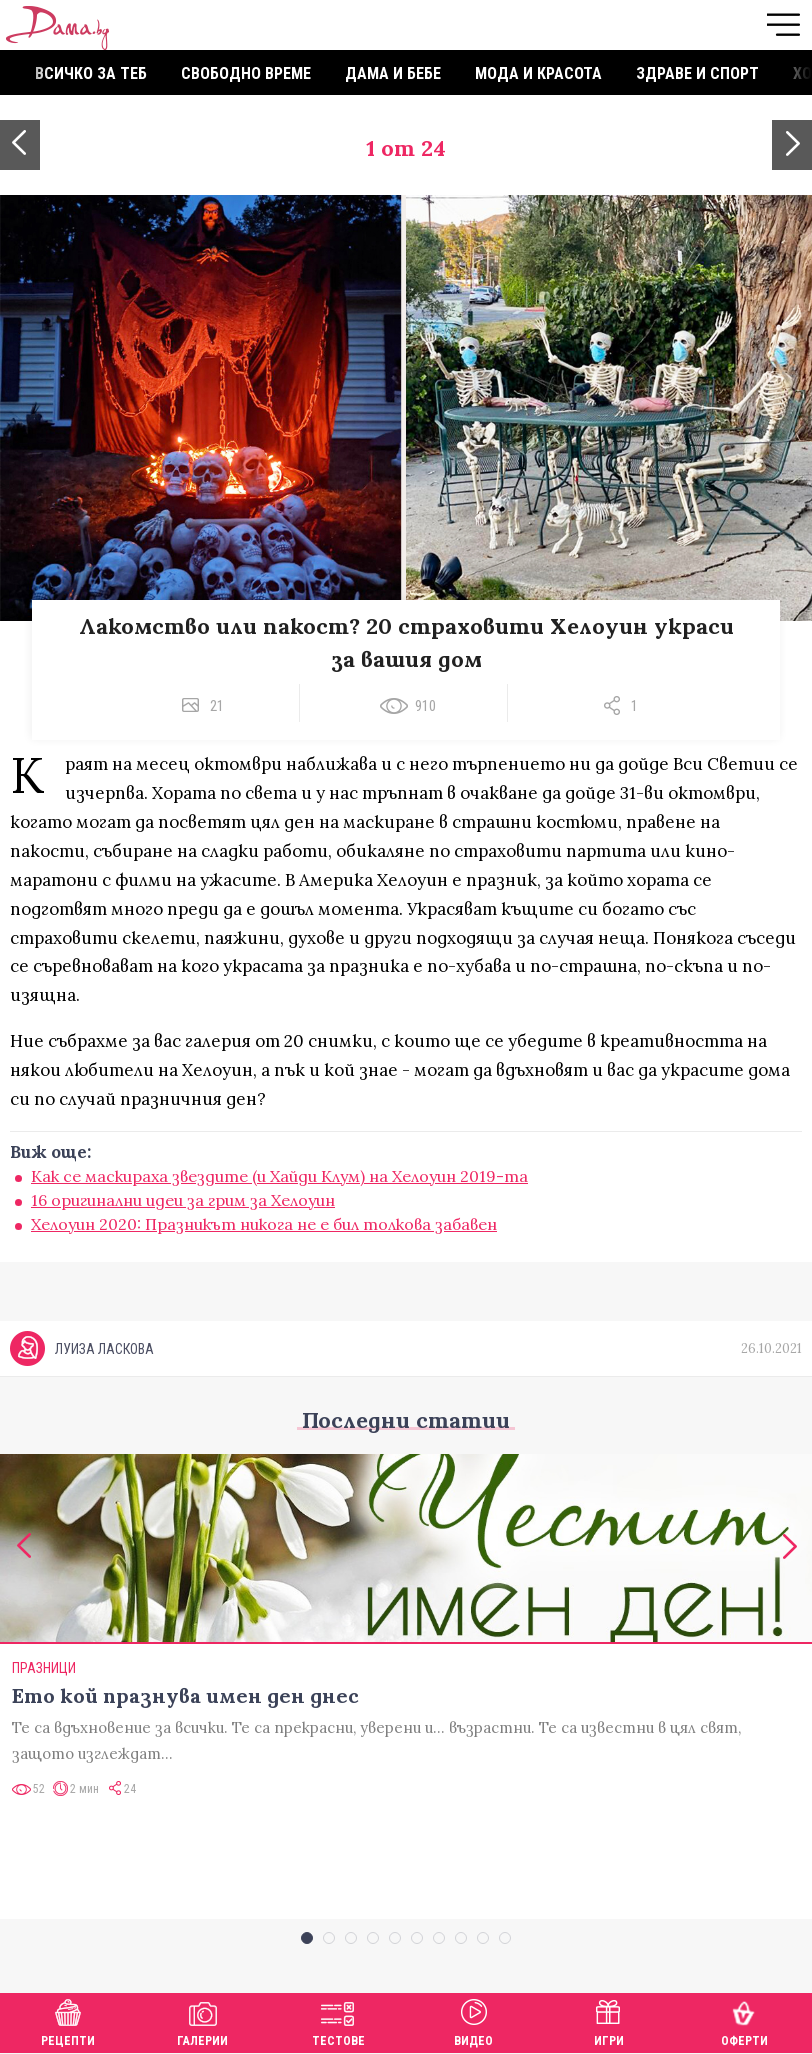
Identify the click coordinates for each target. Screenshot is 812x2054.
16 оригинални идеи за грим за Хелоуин (183, 1200)
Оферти (744, 2020)
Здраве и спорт (697, 73)
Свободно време (246, 73)
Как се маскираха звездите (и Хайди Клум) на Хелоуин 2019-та (279, 1176)
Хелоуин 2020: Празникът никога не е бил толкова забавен (264, 1224)
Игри (609, 2020)
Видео (473, 2020)
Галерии (202, 2020)
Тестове (338, 2020)
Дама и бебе (393, 73)
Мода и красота (538, 73)
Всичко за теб (91, 73)
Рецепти (68, 2020)
